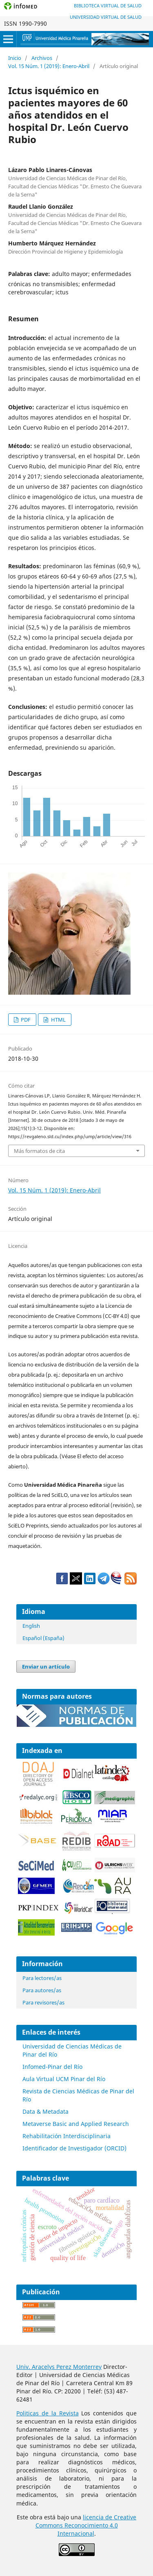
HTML (58, 1019)
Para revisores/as (43, 2002)
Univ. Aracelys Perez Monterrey (59, 2367)
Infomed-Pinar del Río (52, 2067)
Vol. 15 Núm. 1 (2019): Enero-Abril (48, 66)
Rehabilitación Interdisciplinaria (66, 2136)
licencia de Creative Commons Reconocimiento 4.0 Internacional (86, 2525)
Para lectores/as (42, 1978)
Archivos (41, 58)
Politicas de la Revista (47, 2413)
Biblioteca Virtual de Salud (108, 5)
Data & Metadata (45, 2111)
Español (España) (43, 1638)
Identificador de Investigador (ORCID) (74, 2148)
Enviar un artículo (46, 1666)
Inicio (14, 58)
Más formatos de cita (39, 1150)
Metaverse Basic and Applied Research (75, 2124)
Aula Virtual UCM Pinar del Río (63, 2079)
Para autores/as (41, 1990)
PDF (25, 1019)
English (31, 1625)
